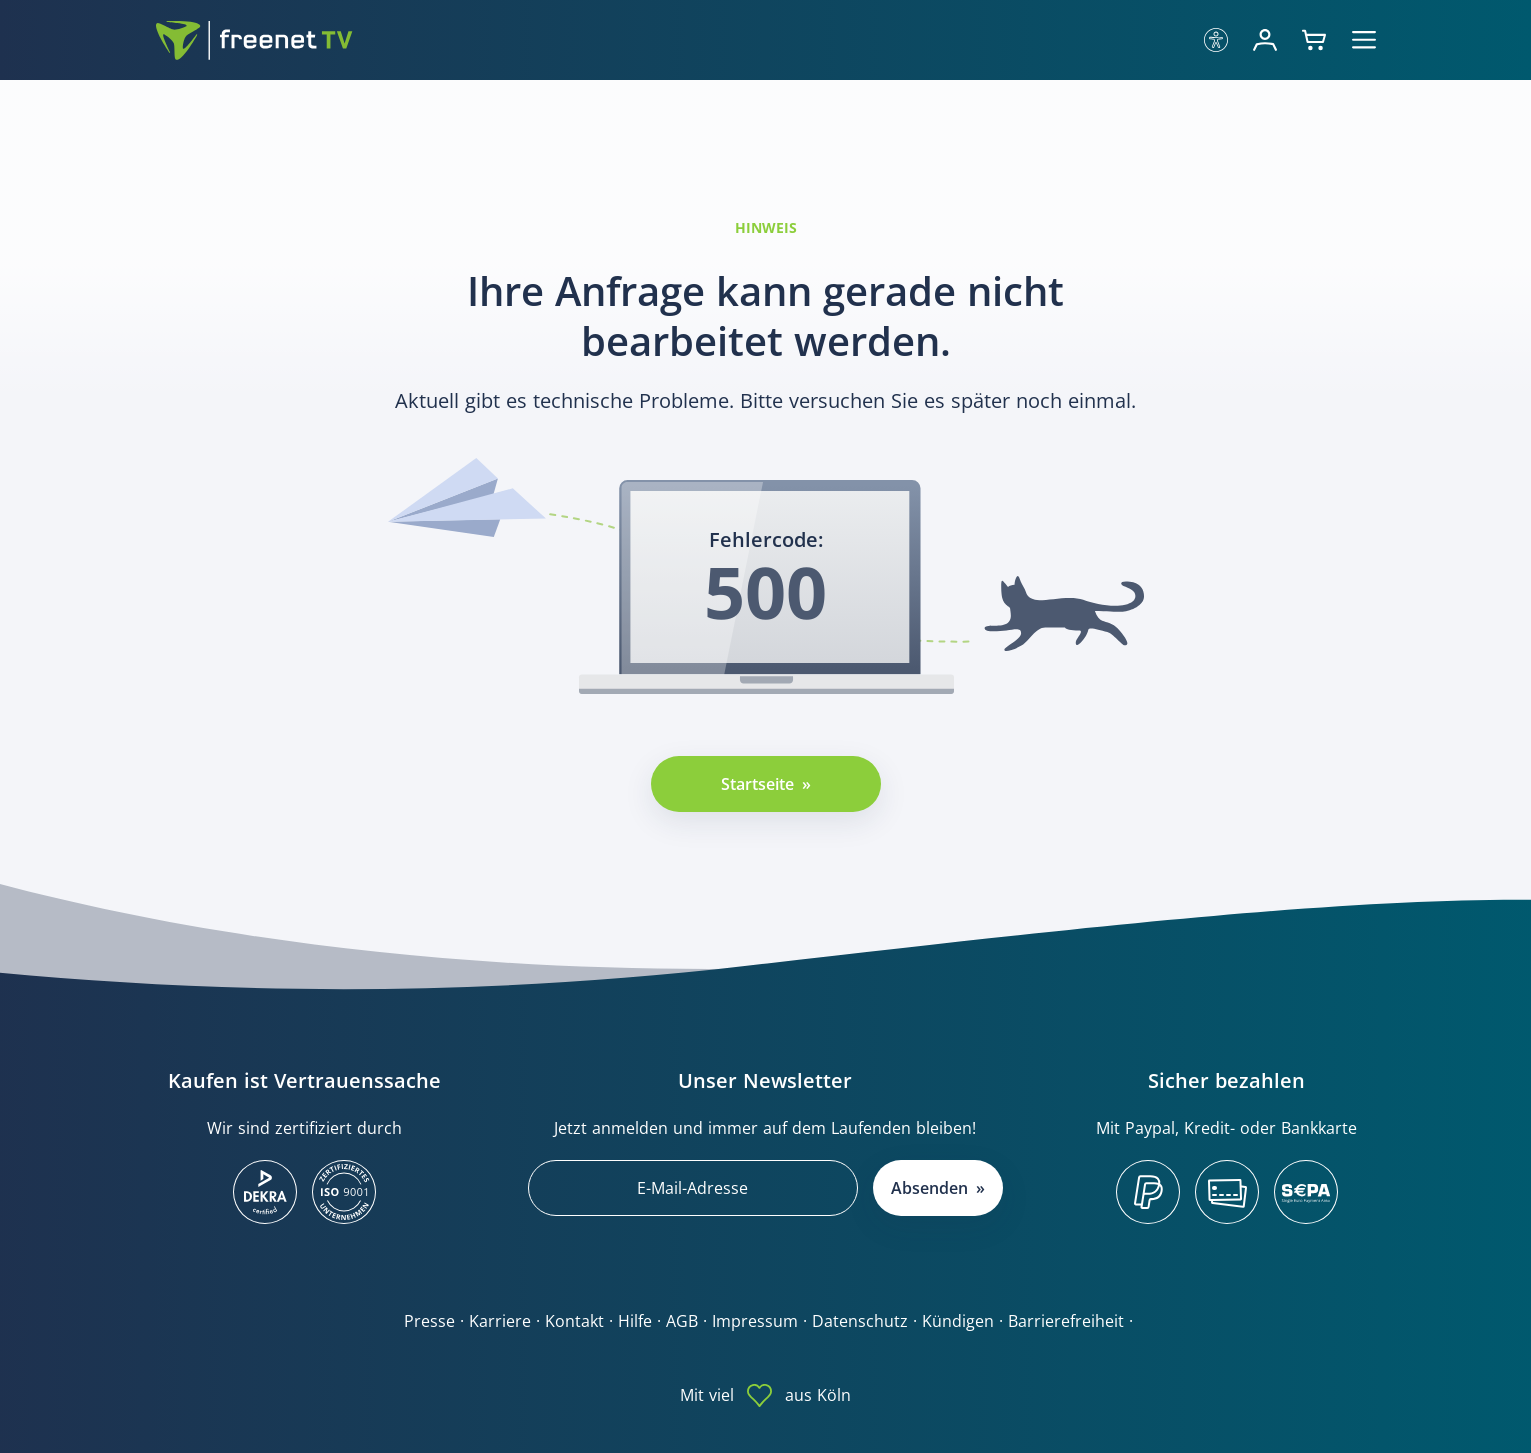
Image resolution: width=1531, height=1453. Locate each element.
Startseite (757, 784)
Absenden (929, 1188)
